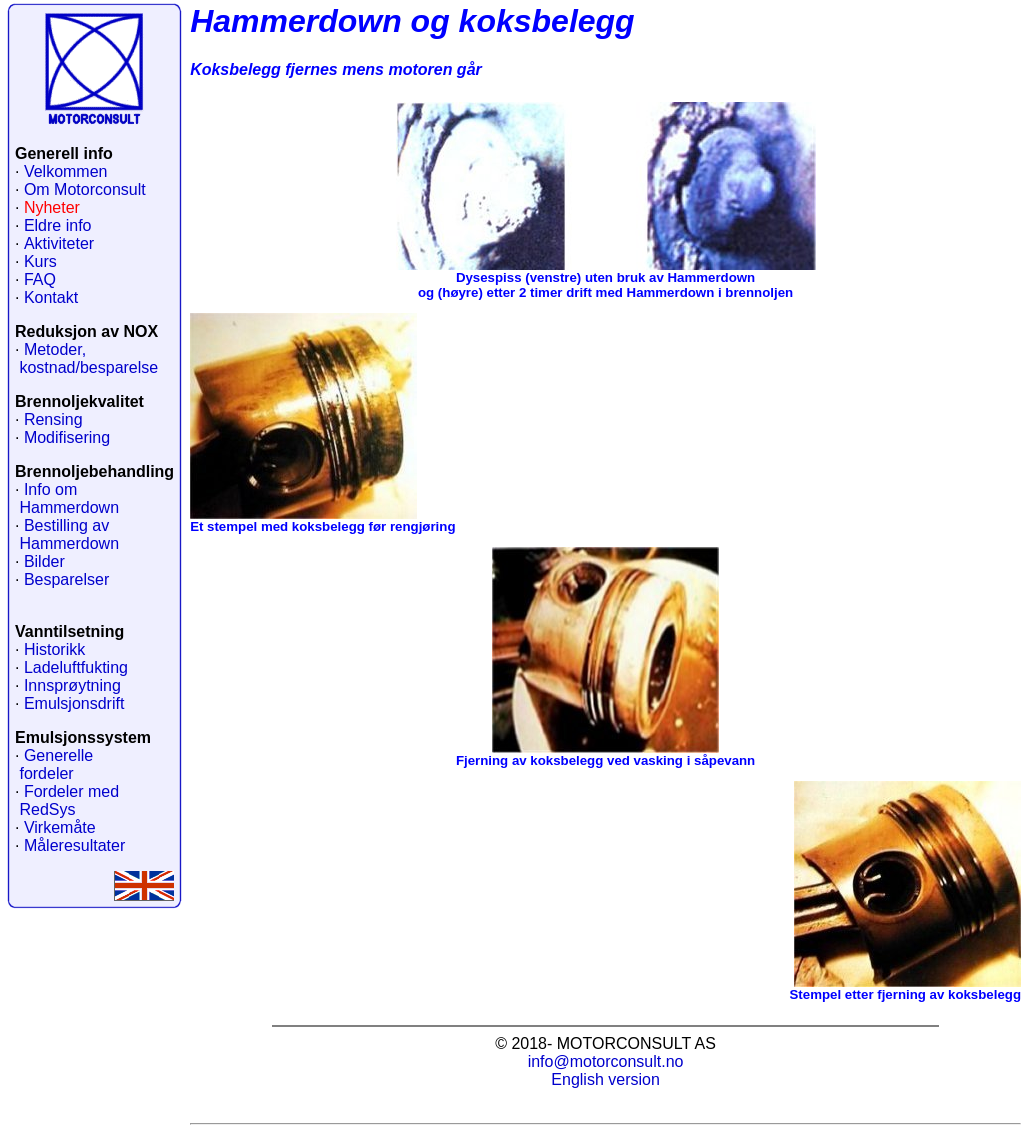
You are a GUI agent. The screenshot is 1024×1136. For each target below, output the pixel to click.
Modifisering (67, 437)
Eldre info (58, 225)
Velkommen (66, 171)
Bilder (44, 561)
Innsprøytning (72, 685)
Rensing (53, 419)
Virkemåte (60, 827)
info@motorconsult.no (606, 1061)
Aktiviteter (59, 243)
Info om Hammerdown (67, 498)
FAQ (40, 279)
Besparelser (66, 579)
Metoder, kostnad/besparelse (86, 358)
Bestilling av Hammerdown (67, 534)
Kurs (40, 261)
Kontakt (51, 297)
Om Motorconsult (85, 189)
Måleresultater (74, 845)
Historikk (54, 649)
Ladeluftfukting (76, 667)
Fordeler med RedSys (67, 800)
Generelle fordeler (54, 764)
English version (605, 1079)
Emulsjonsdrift (74, 703)
